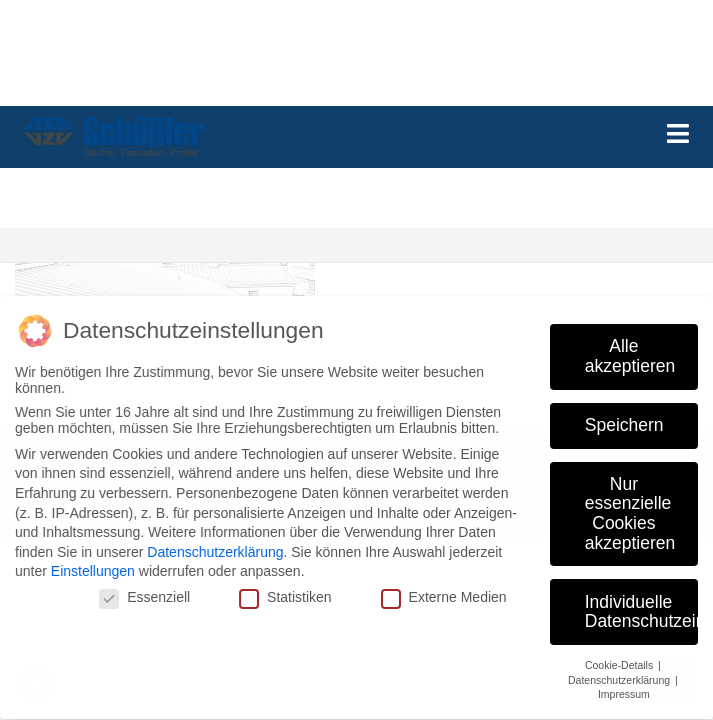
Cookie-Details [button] (620, 656)
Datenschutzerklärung (215, 543)
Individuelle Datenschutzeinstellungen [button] (641, 602)
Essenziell (144, 588)
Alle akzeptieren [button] (630, 347)
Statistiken (285, 588)
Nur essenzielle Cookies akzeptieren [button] (630, 503)
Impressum (624, 685)
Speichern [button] (624, 415)
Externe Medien (444, 588)
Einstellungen (93, 562)
